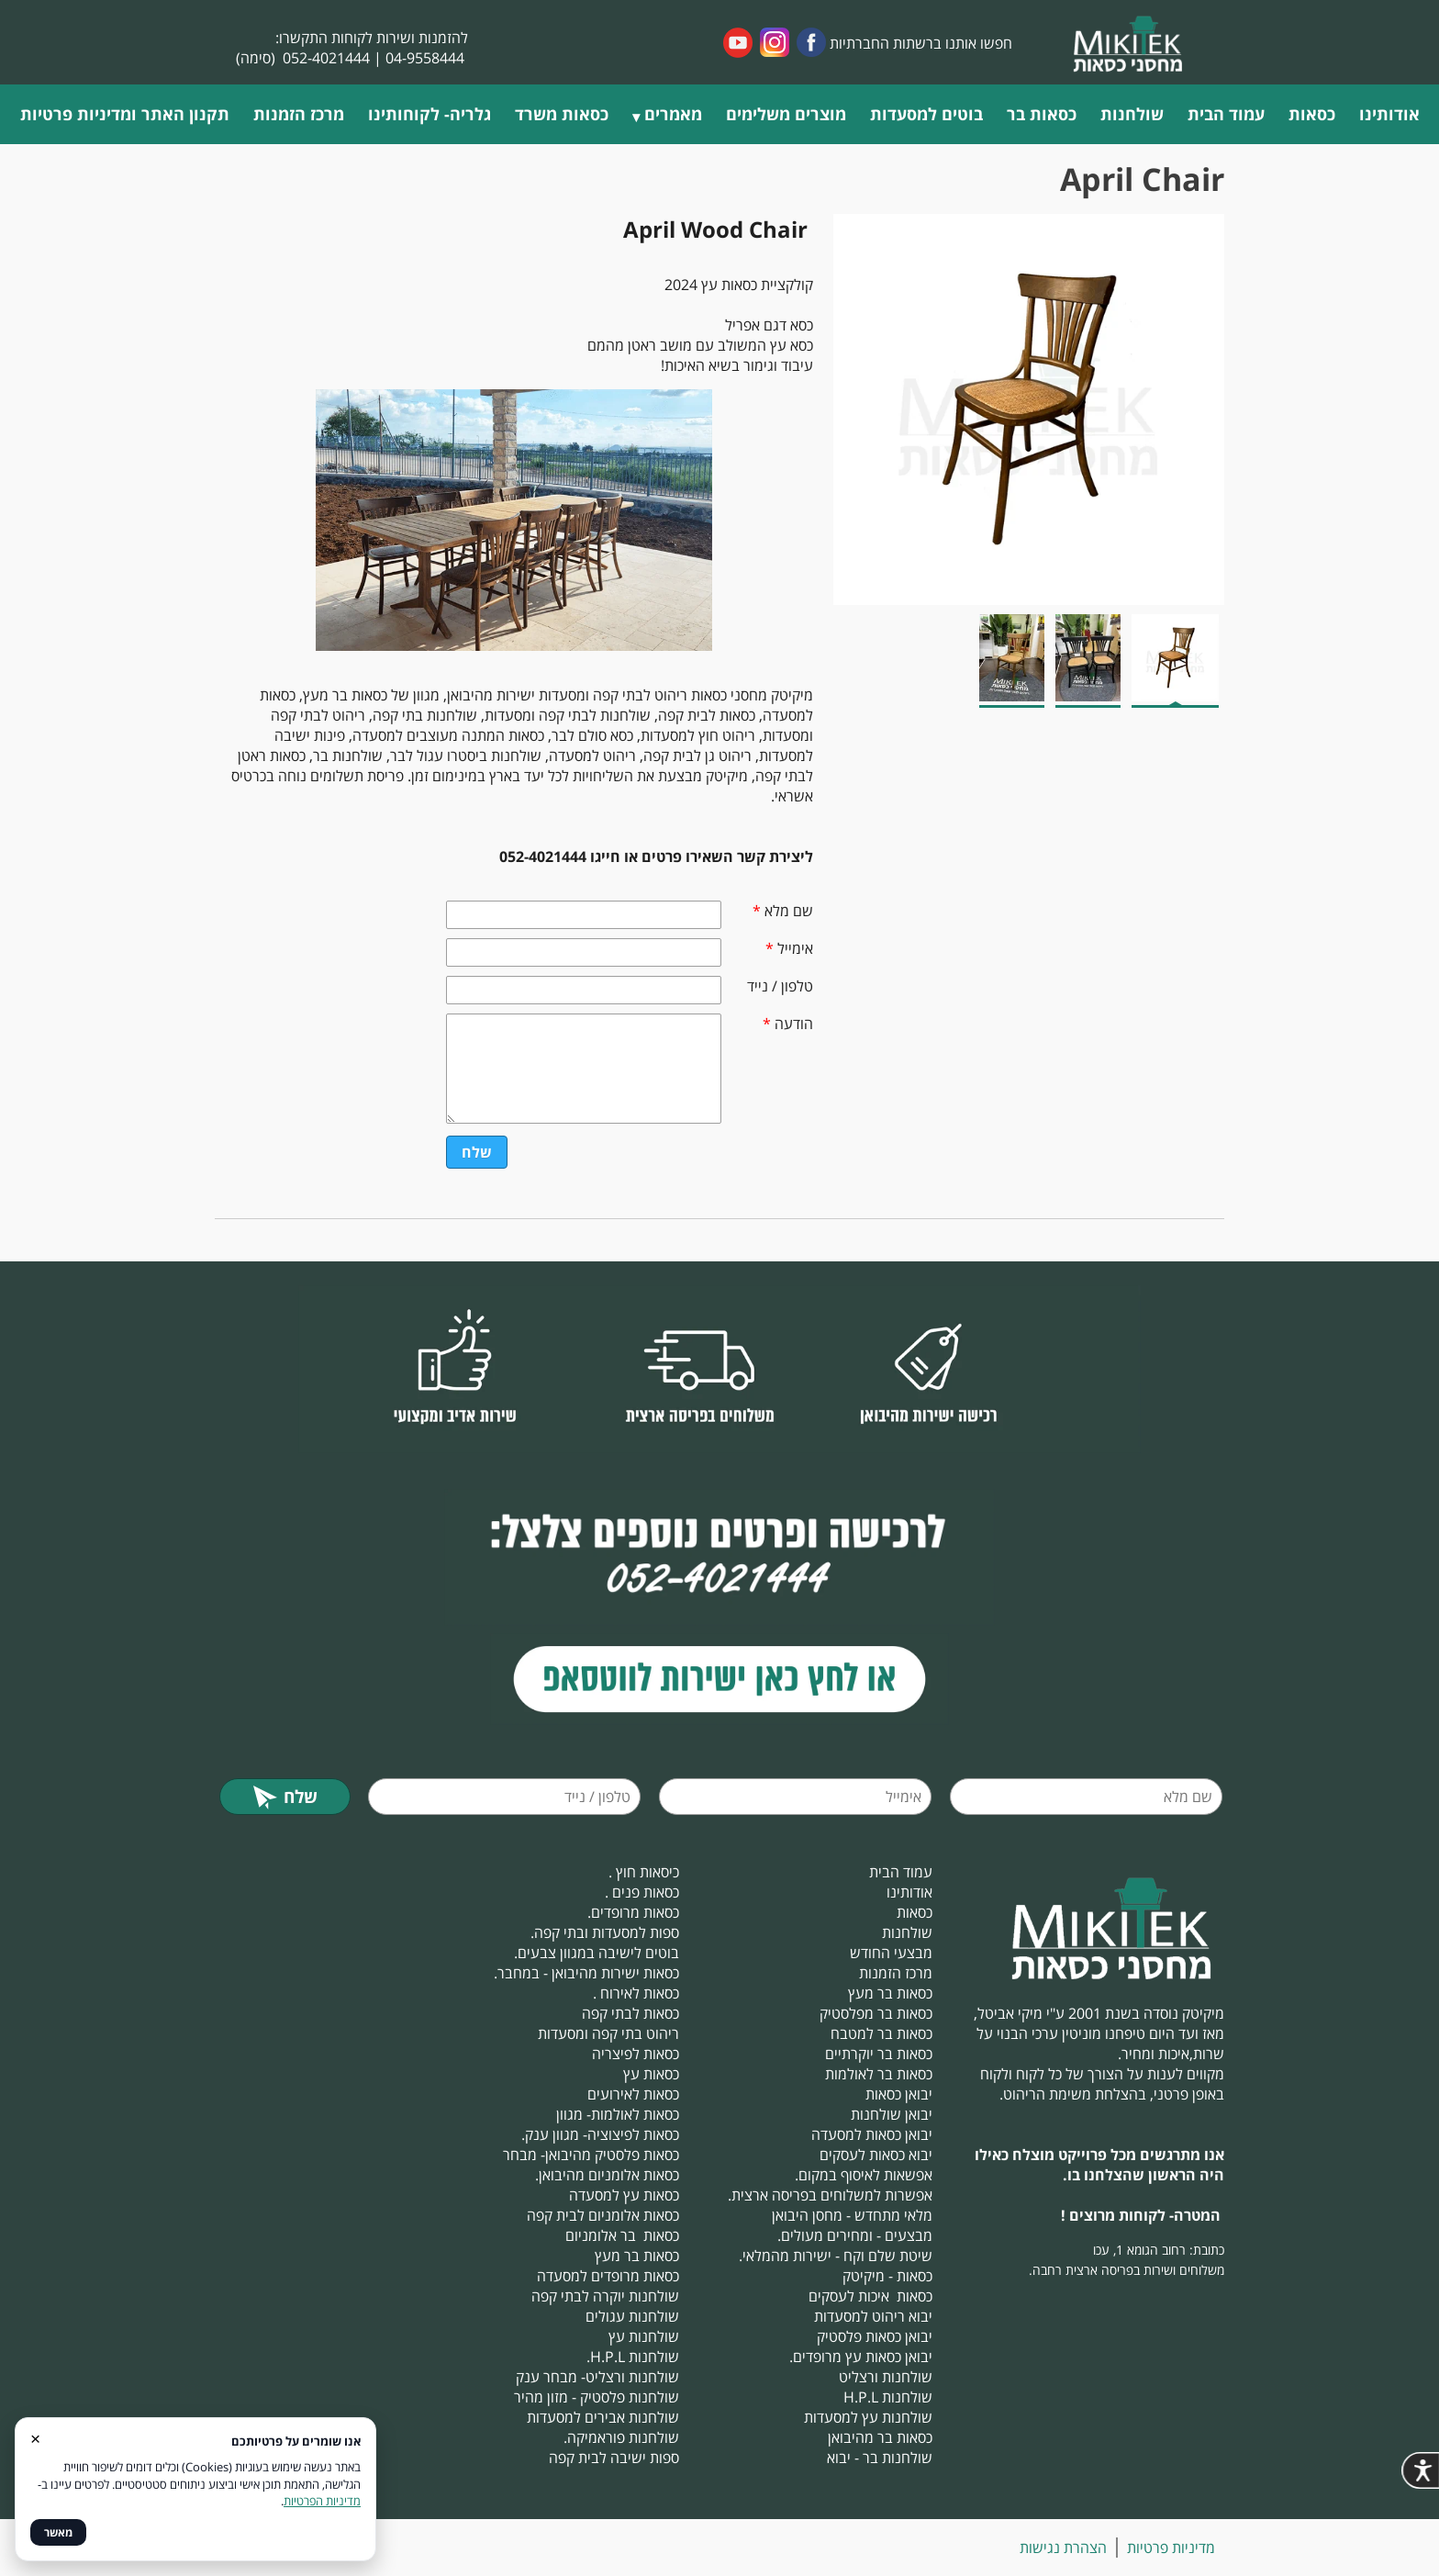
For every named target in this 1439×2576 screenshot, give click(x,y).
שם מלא (783, 911)
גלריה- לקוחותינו (429, 114)
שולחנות (1132, 114)
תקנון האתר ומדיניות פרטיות (124, 114)
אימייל (789, 948)
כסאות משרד (561, 114)
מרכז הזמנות (298, 114)
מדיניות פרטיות (1171, 2547)
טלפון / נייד (780, 986)
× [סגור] (35, 2437)
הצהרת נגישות (1063, 2547)
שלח (477, 1152)
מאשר (58, 2532)
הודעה (788, 1024)
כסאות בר (1041, 114)
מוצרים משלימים (786, 114)
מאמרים (673, 114)
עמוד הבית (1226, 114)
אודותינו (1389, 114)
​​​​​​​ (719, 1679)
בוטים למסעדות (926, 114)
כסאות (1311, 114)
